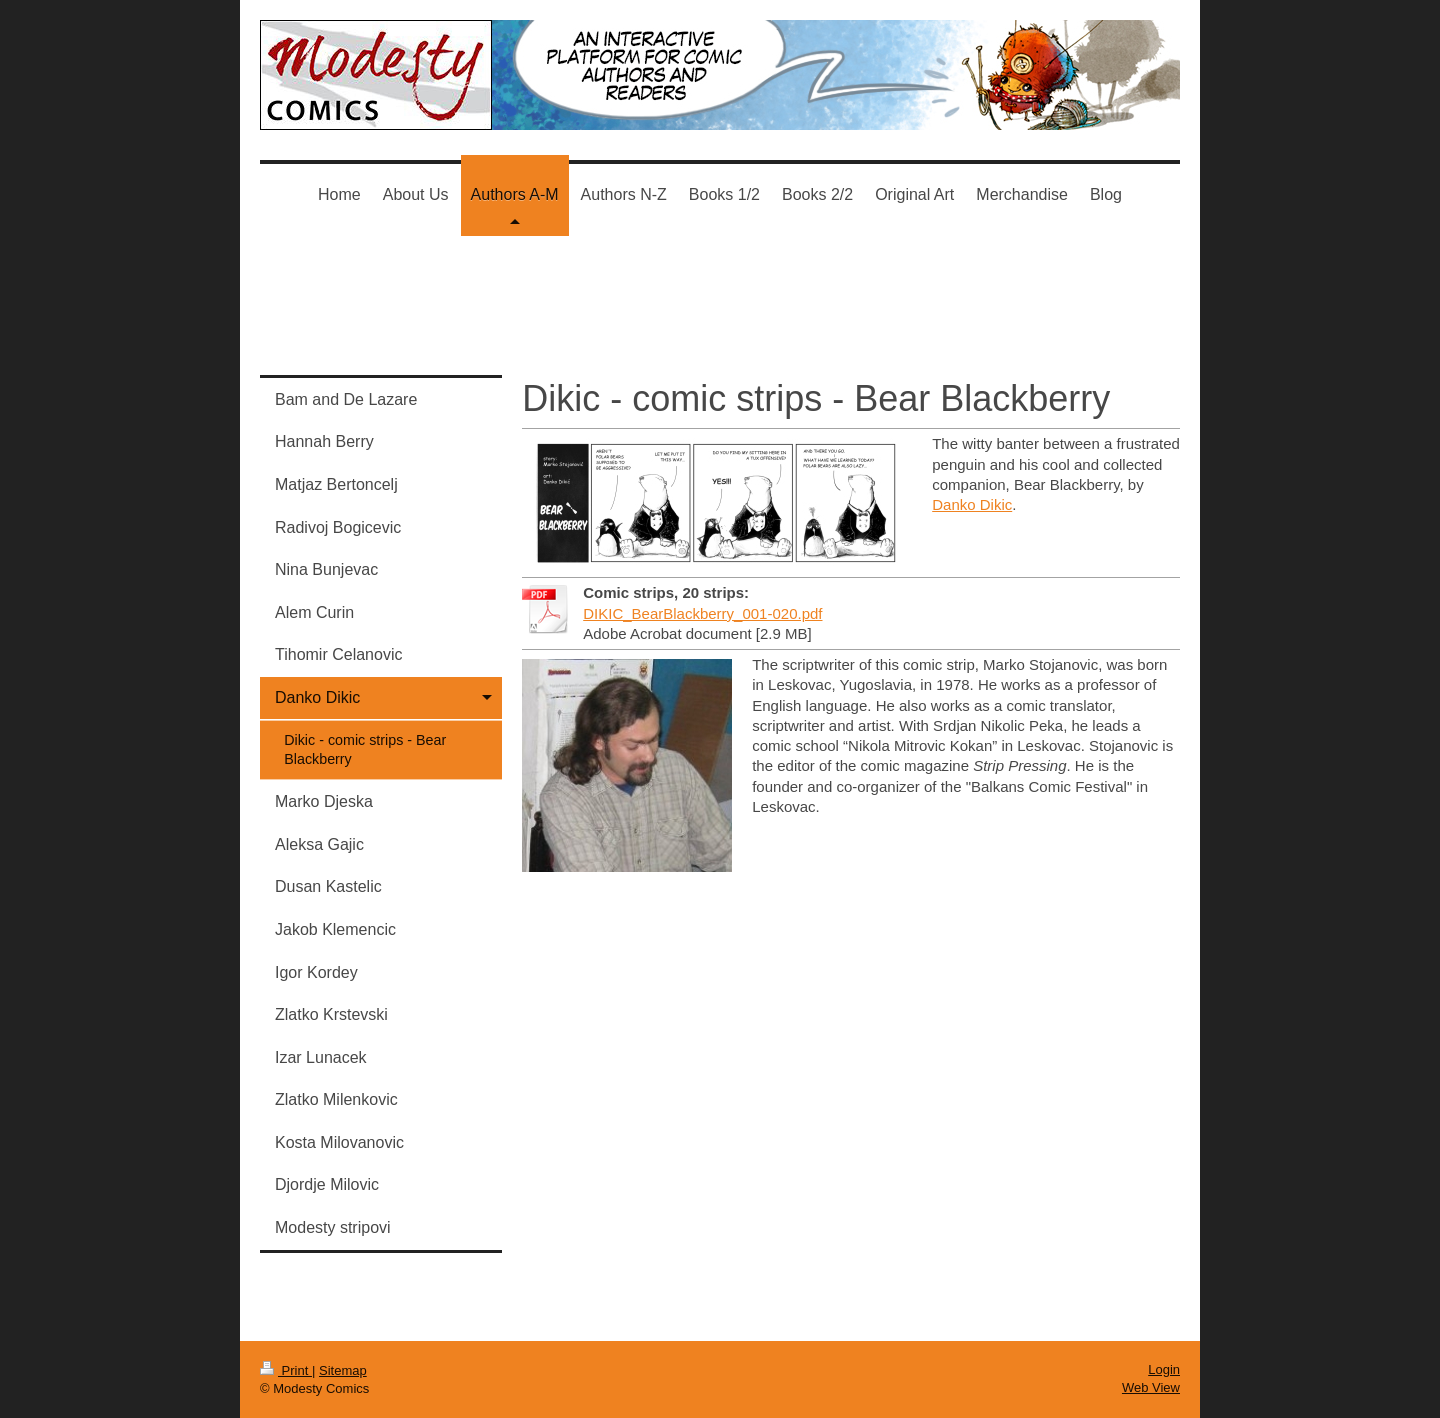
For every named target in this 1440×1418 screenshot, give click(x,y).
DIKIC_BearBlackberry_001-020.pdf (702, 613)
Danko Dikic (972, 504)
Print (286, 1370)
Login (1164, 1369)
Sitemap (343, 1370)
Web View (1151, 1387)
